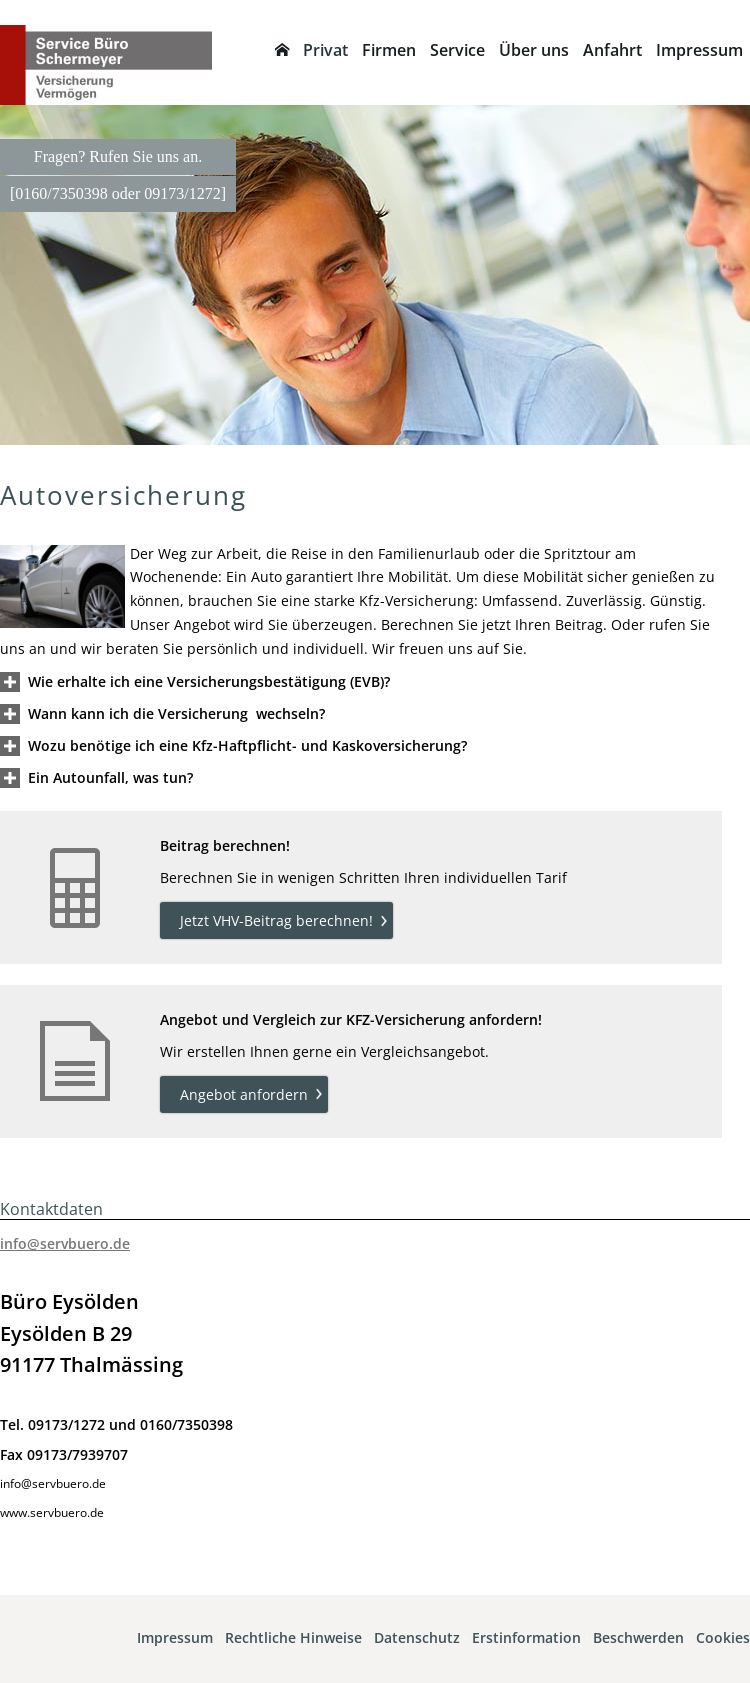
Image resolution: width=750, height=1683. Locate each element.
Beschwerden (638, 1637)
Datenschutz (417, 1637)
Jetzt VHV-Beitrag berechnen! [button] (276, 920)
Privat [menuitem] (325, 50)
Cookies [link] (723, 1637)
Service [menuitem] (457, 50)
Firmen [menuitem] (389, 50)
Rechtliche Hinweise (293, 1637)
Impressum (175, 1637)
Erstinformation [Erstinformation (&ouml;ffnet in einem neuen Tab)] (526, 1637)
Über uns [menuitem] (534, 50)
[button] (209, 681)
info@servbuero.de (65, 1243)
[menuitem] (282, 50)
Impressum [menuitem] (699, 50)
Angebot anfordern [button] (244, 1094)
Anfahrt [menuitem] (612, 50)
